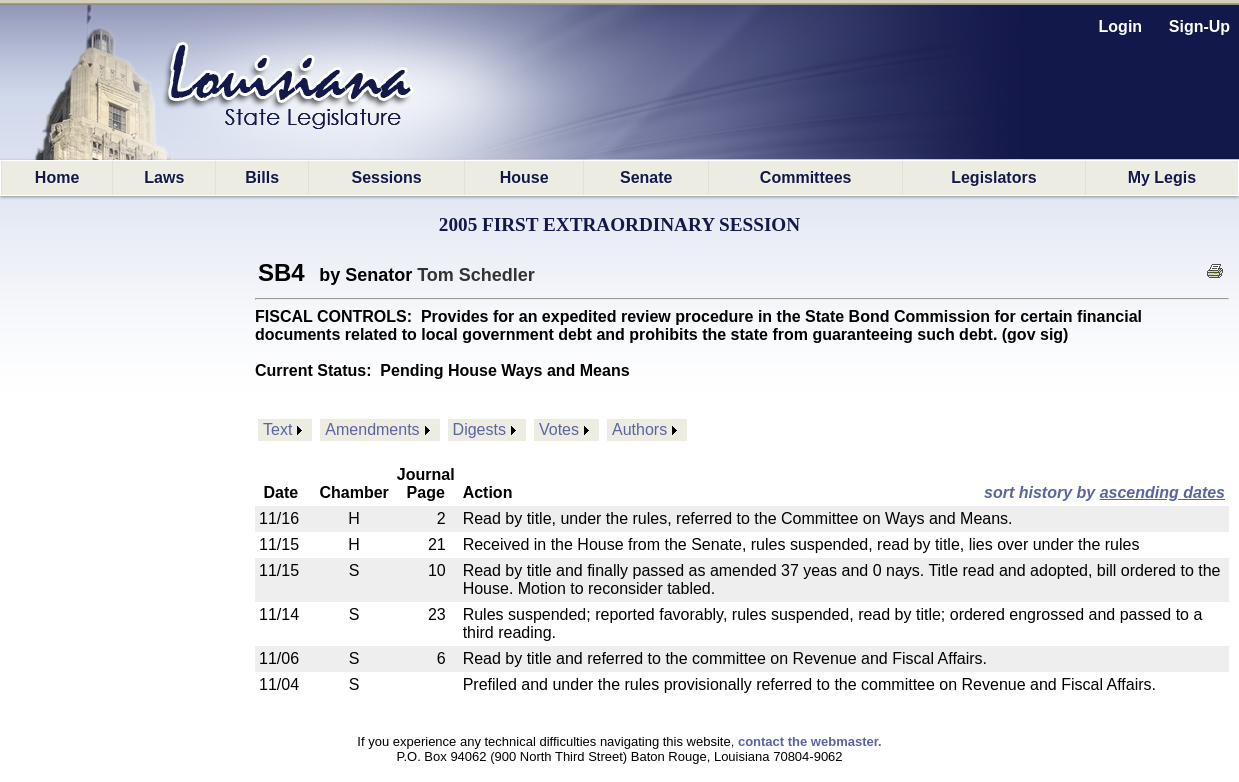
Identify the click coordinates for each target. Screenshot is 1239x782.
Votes (559, 429)
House (524, 177)
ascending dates (1162, 492)
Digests (479, 429)
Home (57, 177)
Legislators (993, 177)
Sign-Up (1199, 26)
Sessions (386, 177)
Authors (639, 429)
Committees (806, 177)
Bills (262, 177)
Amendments (372, 429)
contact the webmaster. (810, 741)
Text (277, 429)
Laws (164, 177)
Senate (646, 177)
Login (1121, 26)
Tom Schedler (476, 275)
